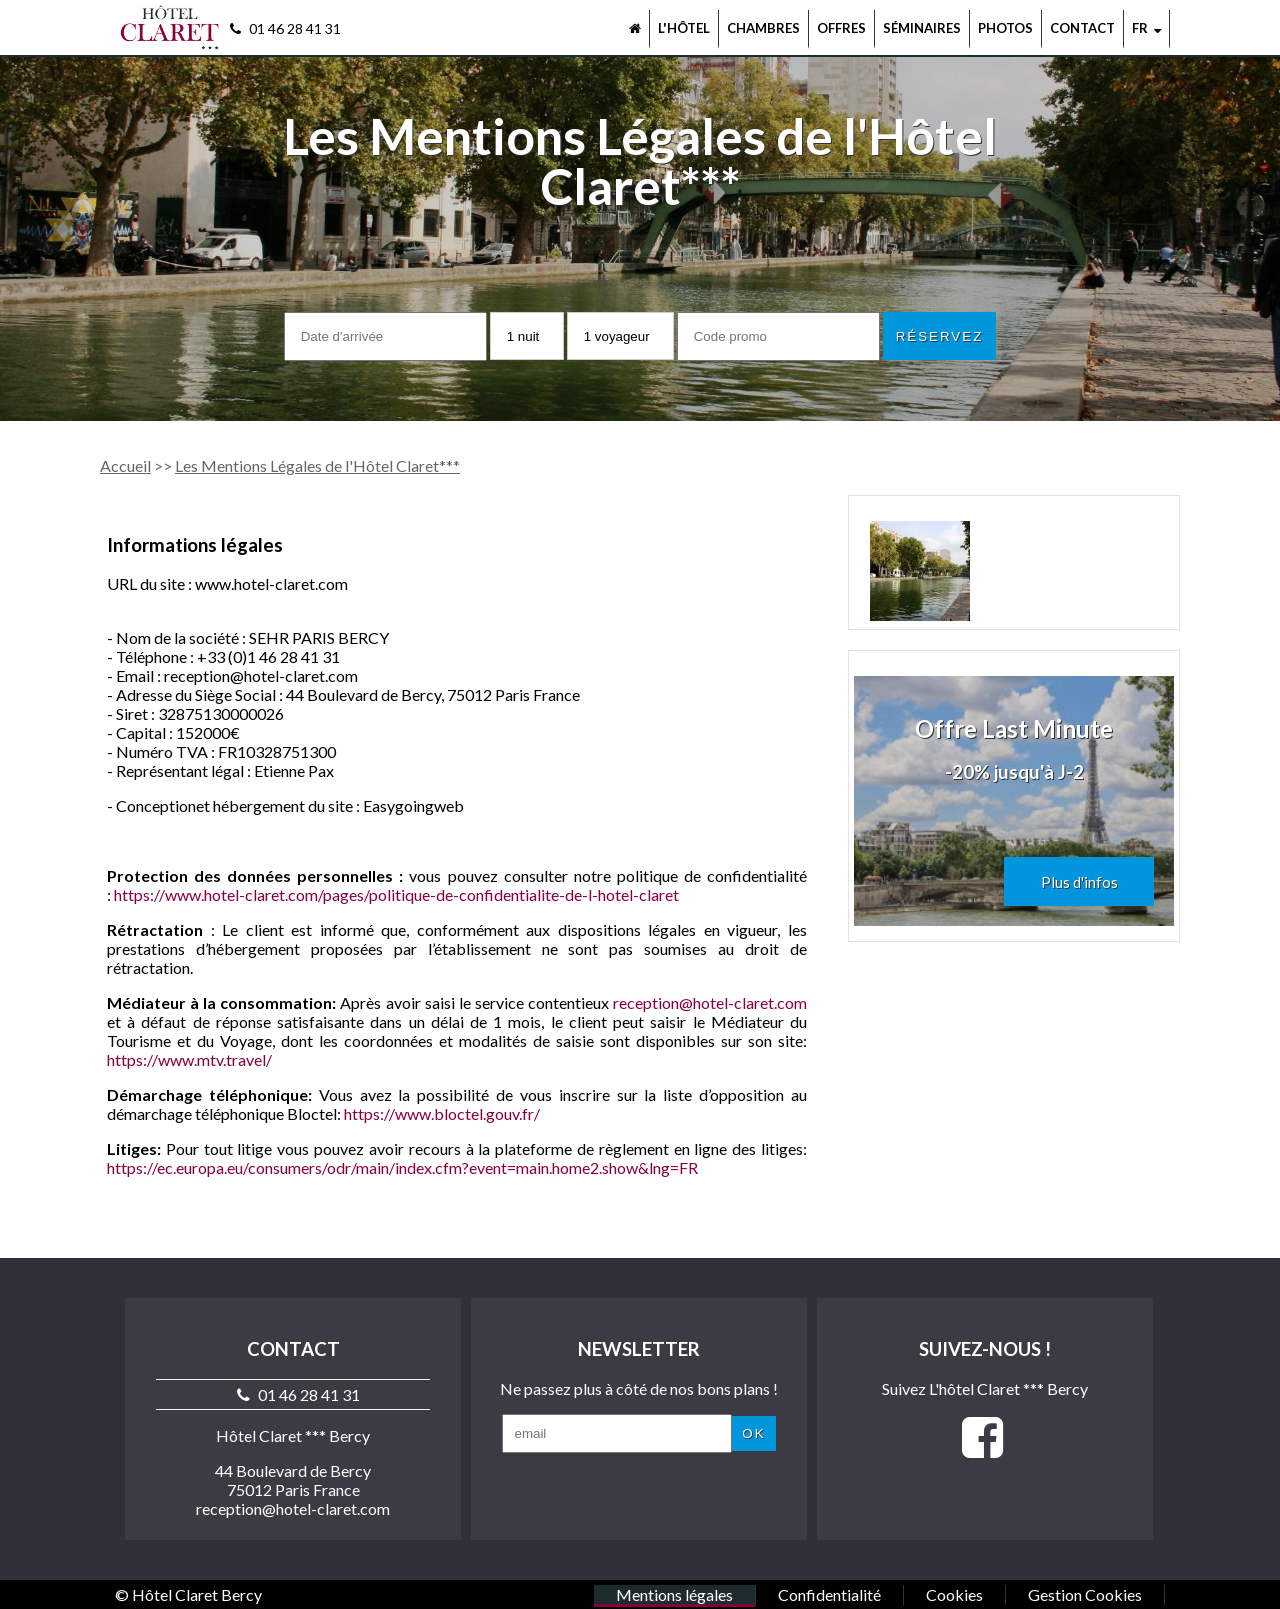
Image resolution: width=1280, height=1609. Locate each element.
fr (1146, 28)
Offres (841, 28)
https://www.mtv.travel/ (189, 1059)
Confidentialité (829, 1594)
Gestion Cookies (1085, 1594)
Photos (1005, 28)
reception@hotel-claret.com (710, 1002)
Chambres (763, 28)
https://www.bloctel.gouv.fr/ (442, 1113)
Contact (1082, 28)
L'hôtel (684, 28)
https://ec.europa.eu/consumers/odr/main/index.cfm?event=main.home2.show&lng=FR (402, 1167)
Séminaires (922, 28)
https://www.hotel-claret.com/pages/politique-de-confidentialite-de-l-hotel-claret (396, 894)
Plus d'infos (1079, 882)
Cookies (954, 1594)
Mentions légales (674, 1594)
